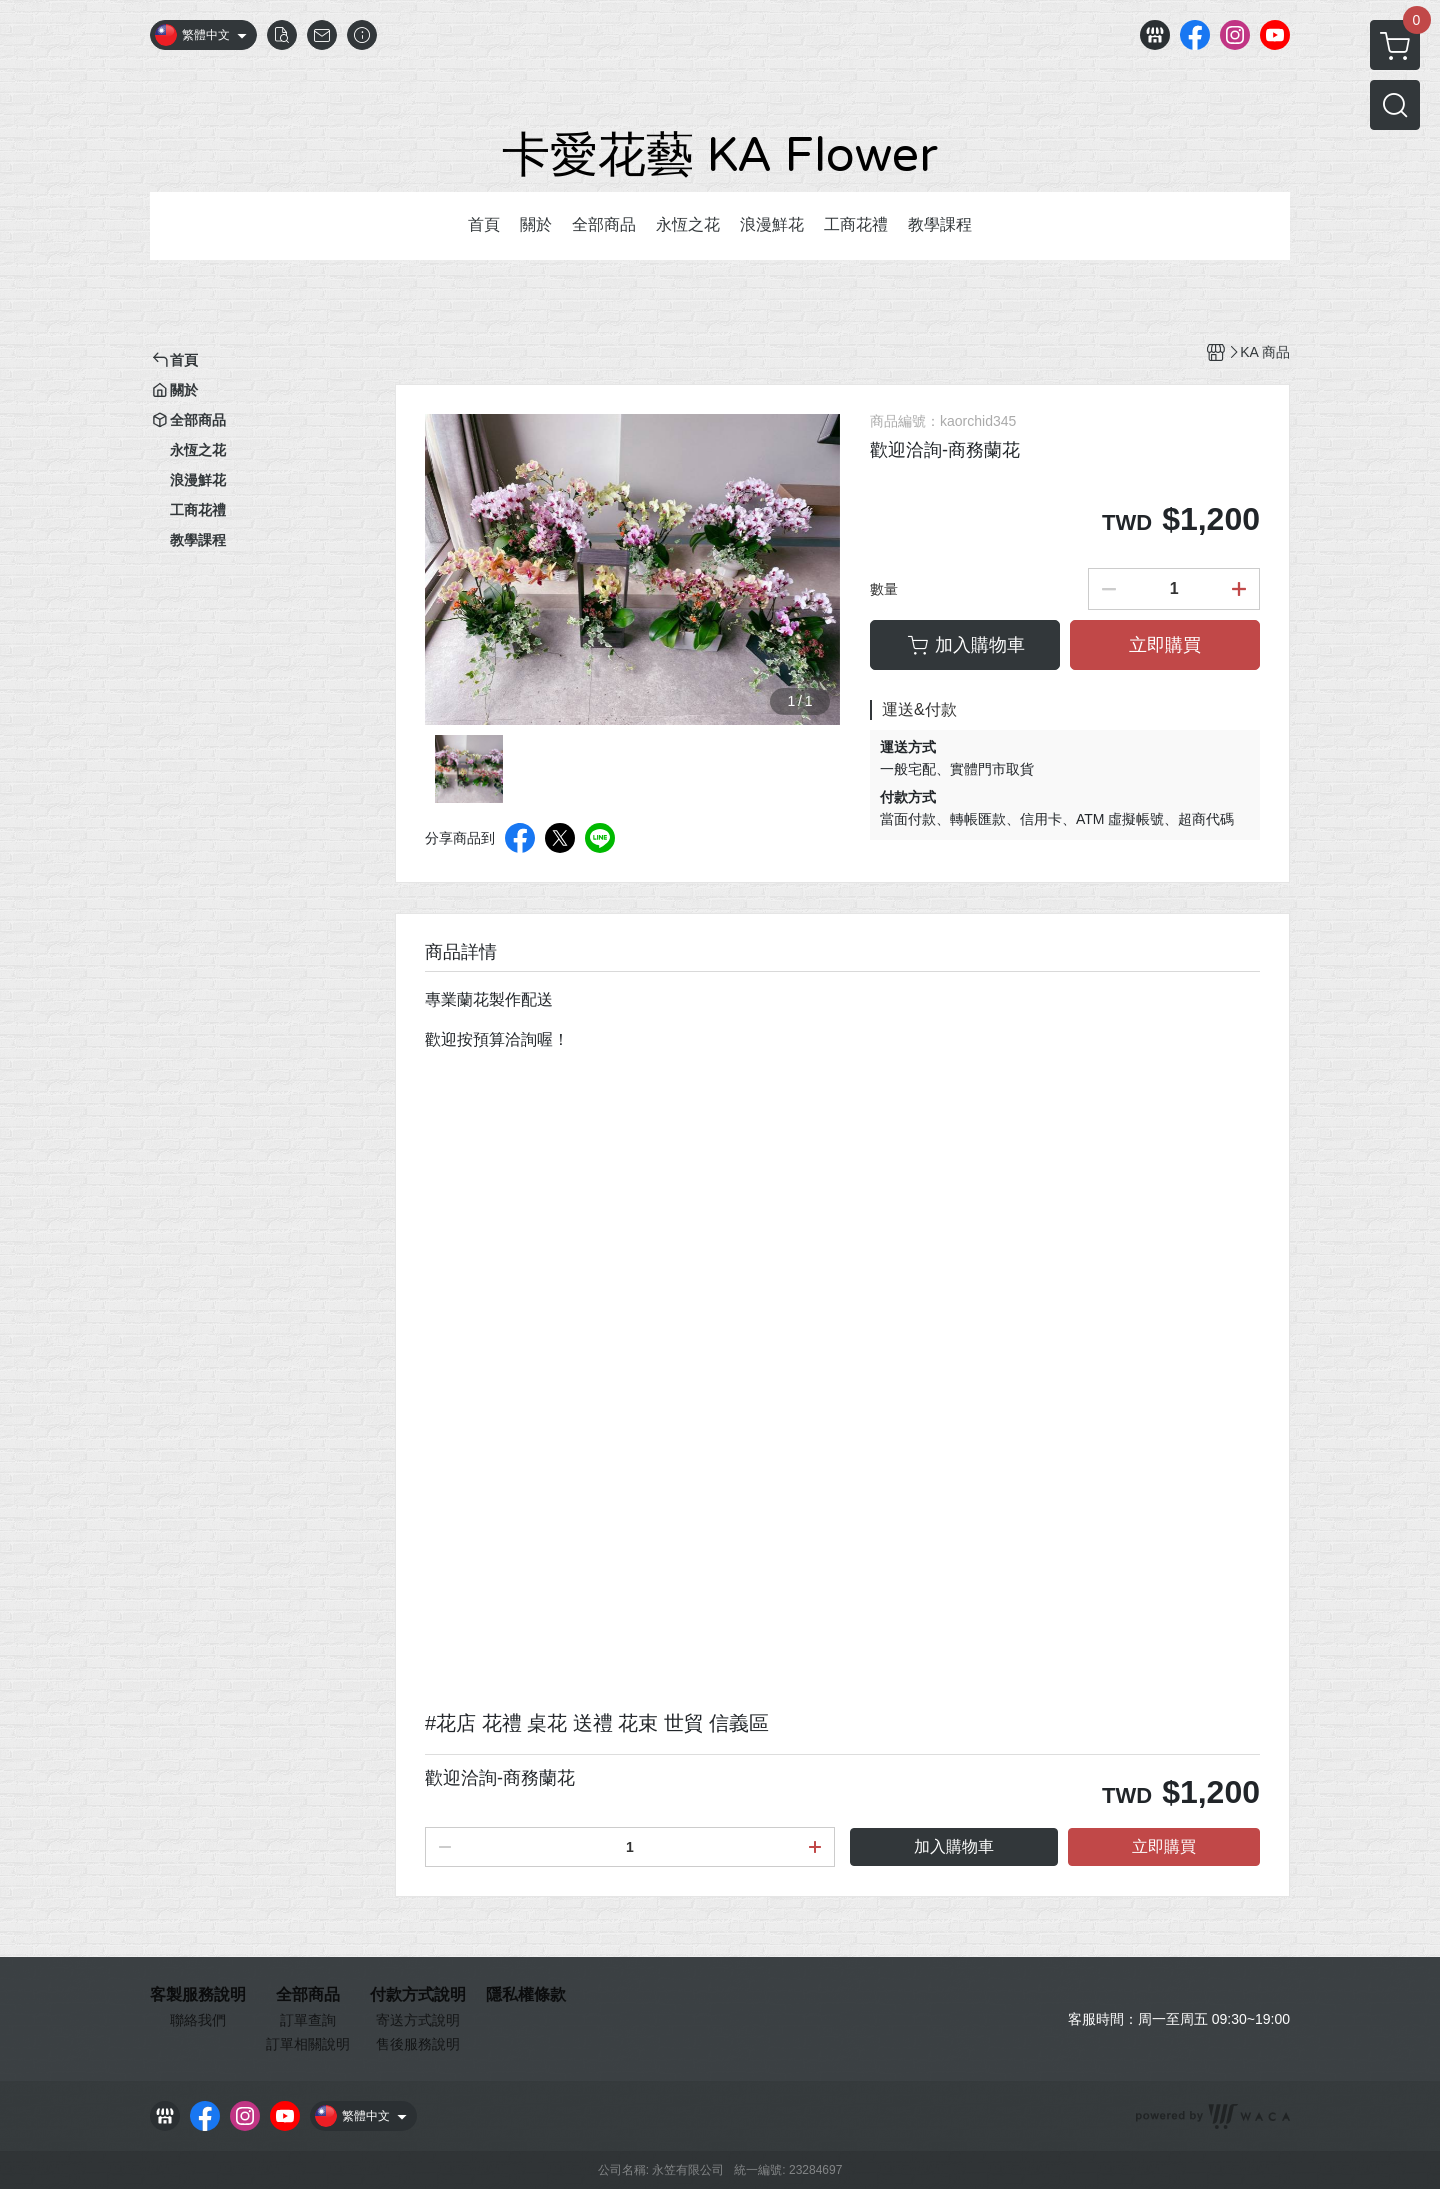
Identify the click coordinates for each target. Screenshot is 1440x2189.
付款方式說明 (418, 1995)
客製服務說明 (198, 1995)
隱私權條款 (526, 1995)
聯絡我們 (198, 2020)
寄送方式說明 (418, 2020)
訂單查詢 (308, 2020)
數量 (884, 589)
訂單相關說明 (308, 2044)
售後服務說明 (418, 2044)
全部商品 (308, 1995)
